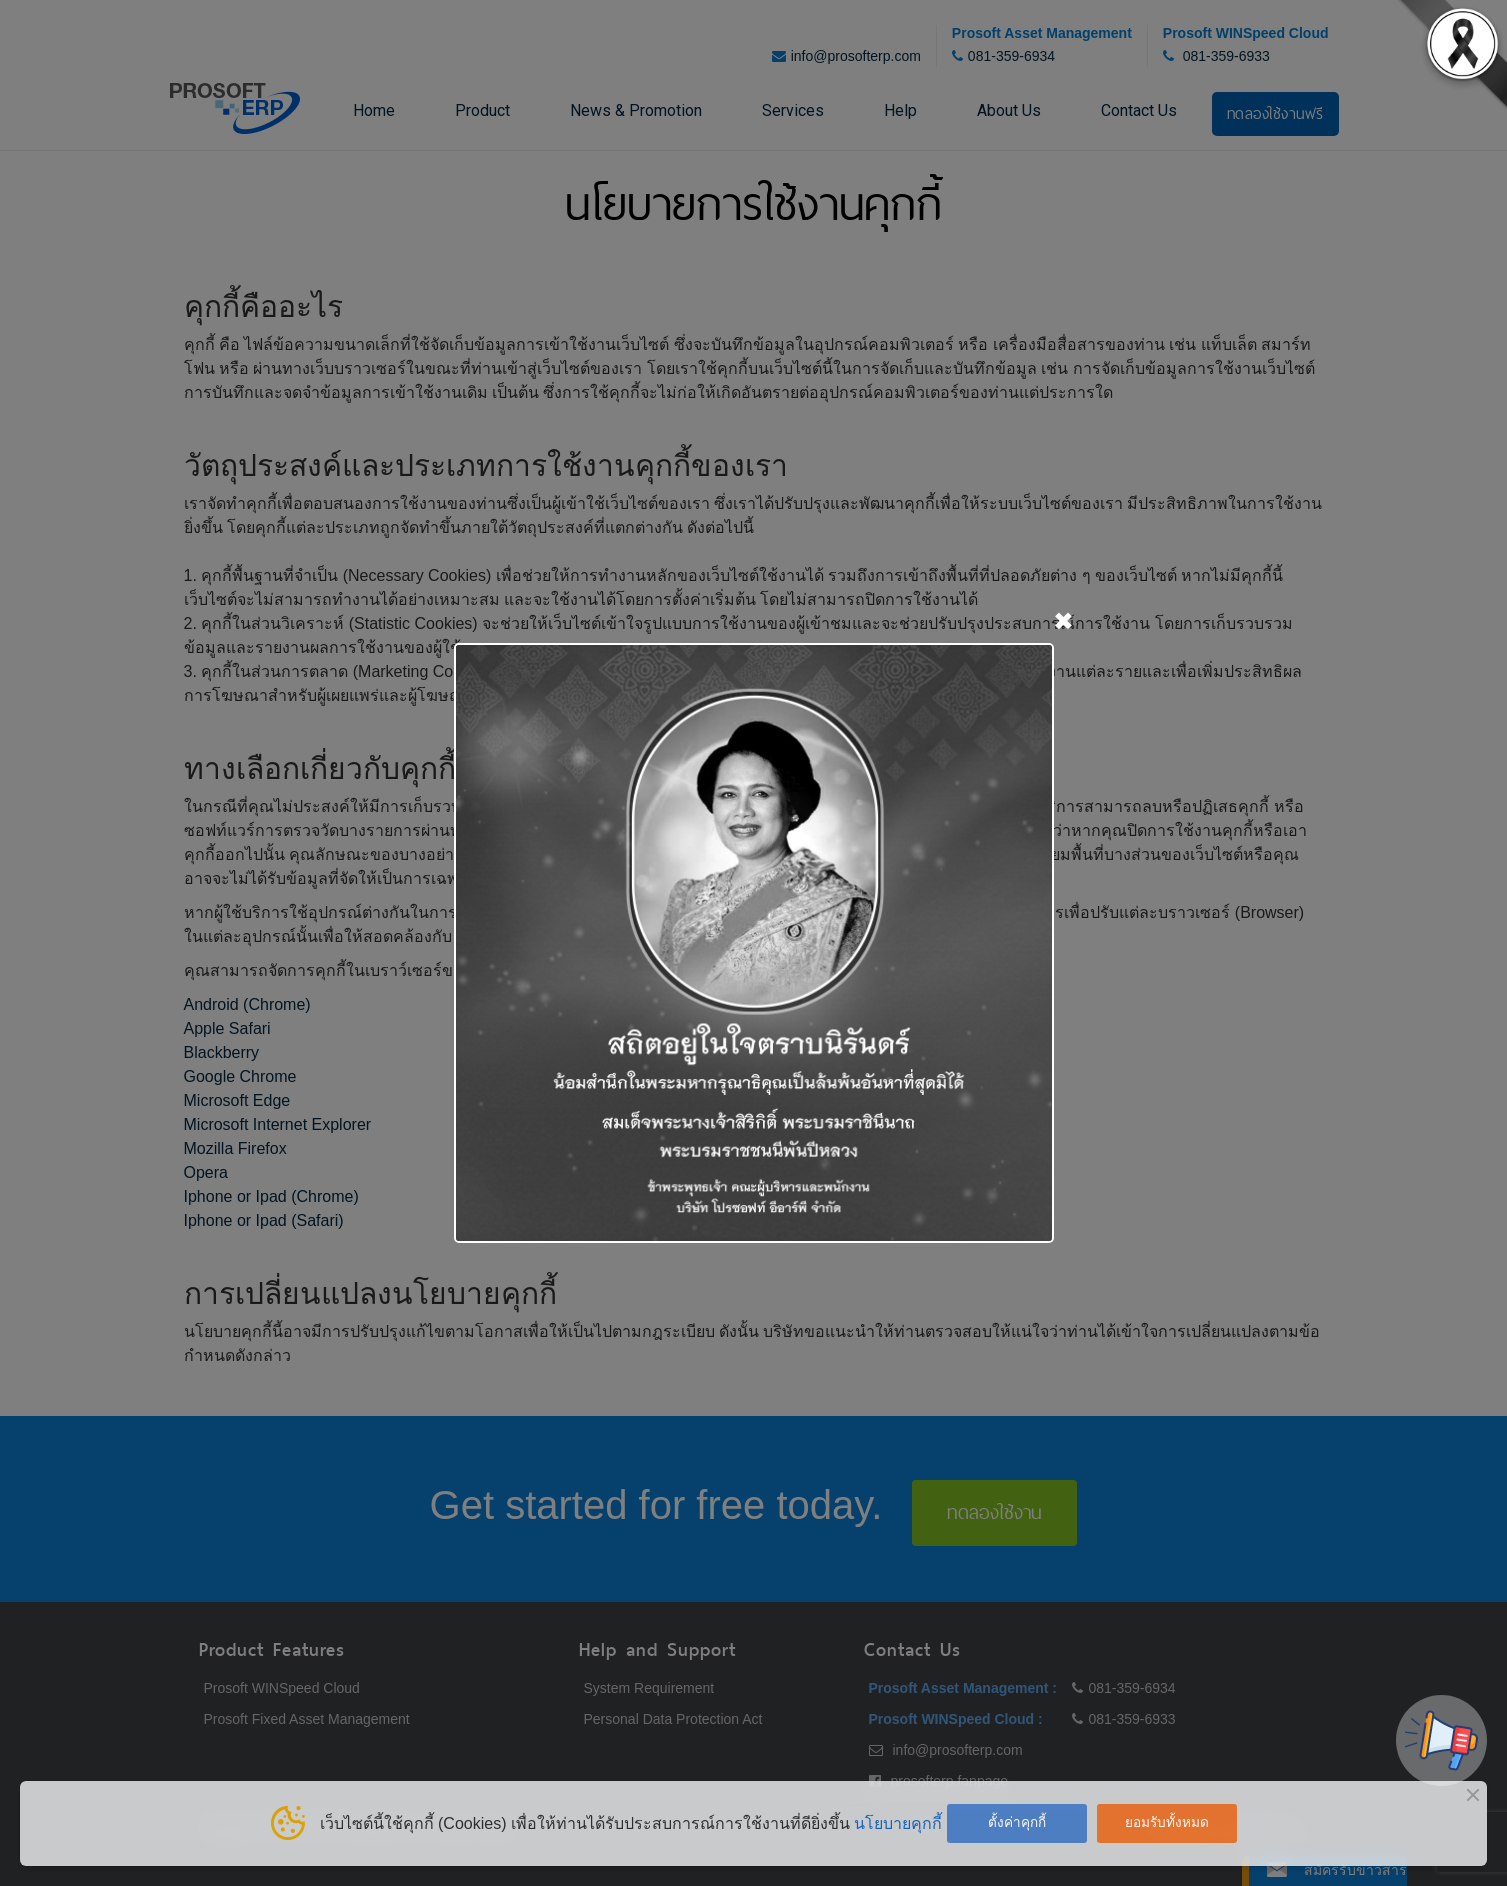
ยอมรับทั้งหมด (1167, 1822)
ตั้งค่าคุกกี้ (1017, 1822)
